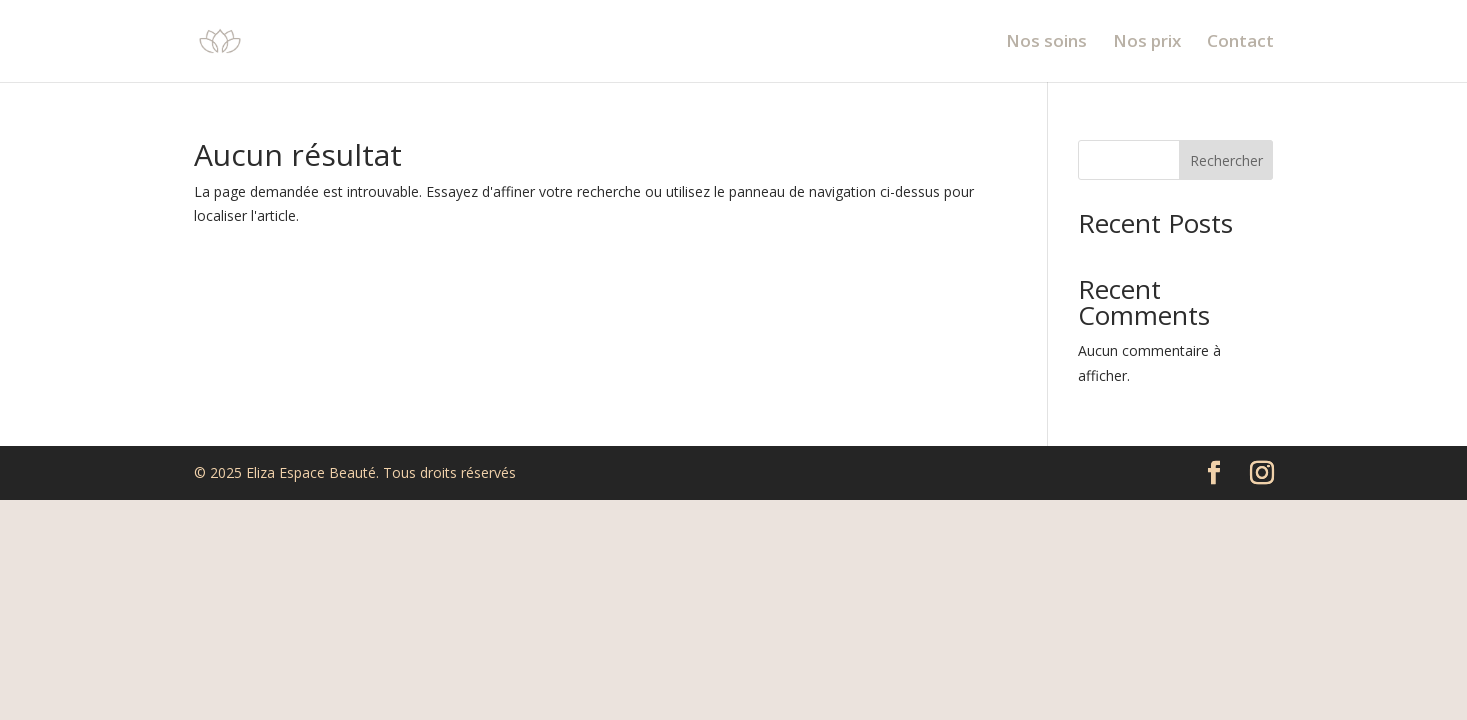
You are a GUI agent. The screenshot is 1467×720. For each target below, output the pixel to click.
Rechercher (1226, 160)
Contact (1240, 43)
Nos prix (1147, 43)
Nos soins (1046, 43)
